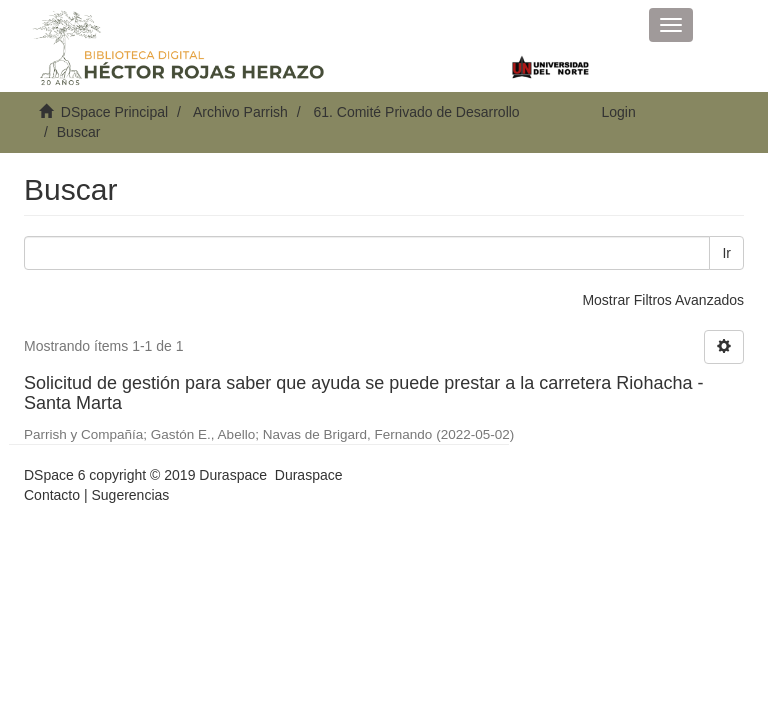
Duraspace (309, 475)
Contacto (52, 495)
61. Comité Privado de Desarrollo (416, 112)
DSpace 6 (54, 475)
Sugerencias (130, 495)
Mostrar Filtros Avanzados (663, 300)
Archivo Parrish (240, 112)
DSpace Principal (114, 112)
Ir (726, 253)
